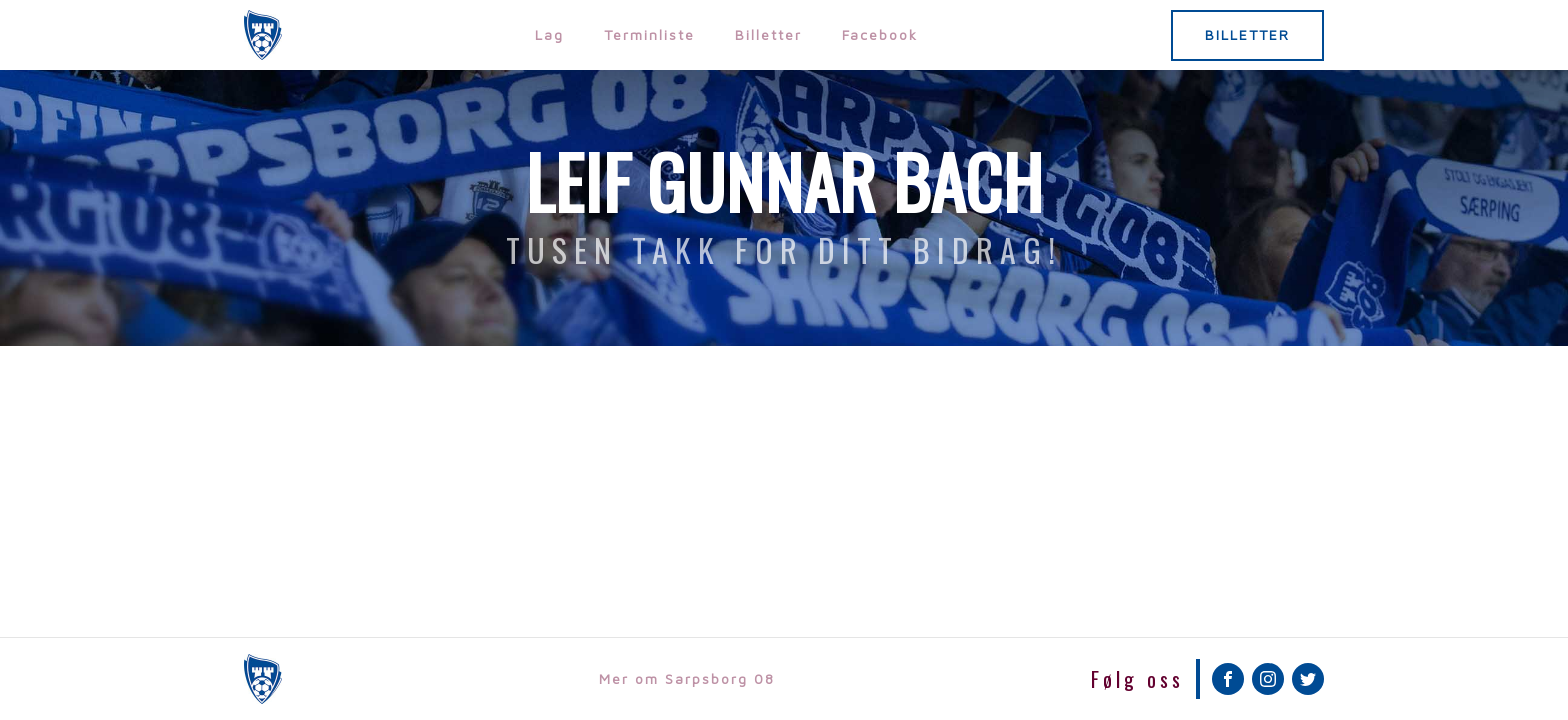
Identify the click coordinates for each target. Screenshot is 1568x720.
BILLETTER (1247, 34)
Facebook (880, 34)
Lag (549, 34)
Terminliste (649, 34)
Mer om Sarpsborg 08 (687, 678)
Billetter (768, 34)
